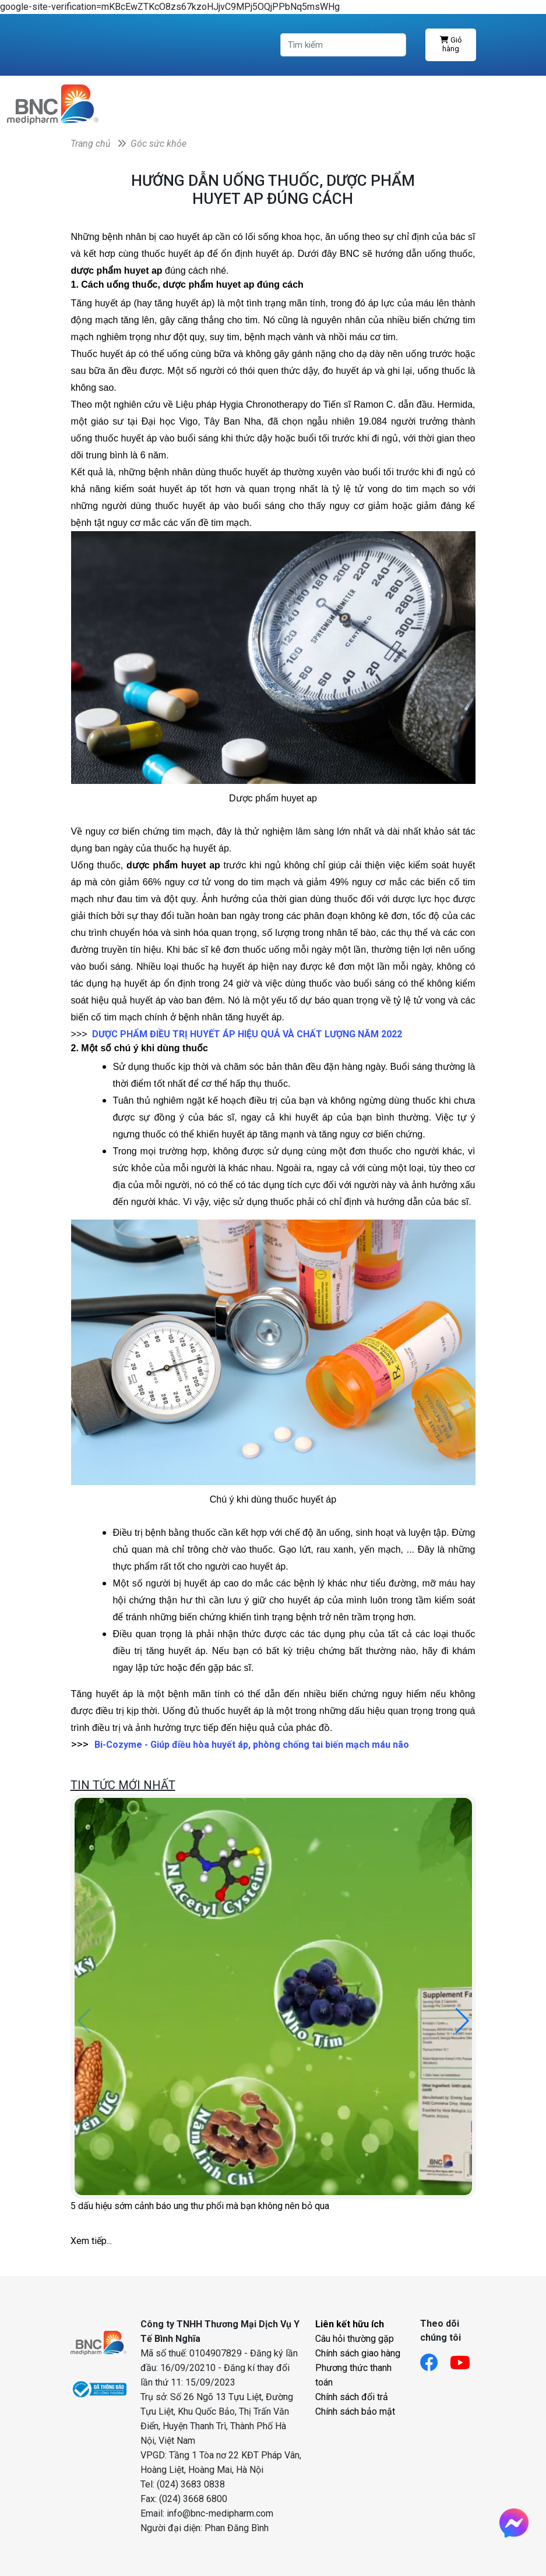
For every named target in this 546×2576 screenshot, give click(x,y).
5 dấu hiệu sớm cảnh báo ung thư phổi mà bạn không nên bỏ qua (200, 2205)
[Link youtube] (466, 2359)
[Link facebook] (435, 2359)
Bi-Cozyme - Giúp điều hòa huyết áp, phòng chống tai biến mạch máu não (251, 1744)
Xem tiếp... (91, 2240)
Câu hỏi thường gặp (354, 2338)
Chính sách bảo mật (355, 2411)
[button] (462, 2021)
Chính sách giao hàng (357, 2353)
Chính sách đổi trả (351, 2396)
